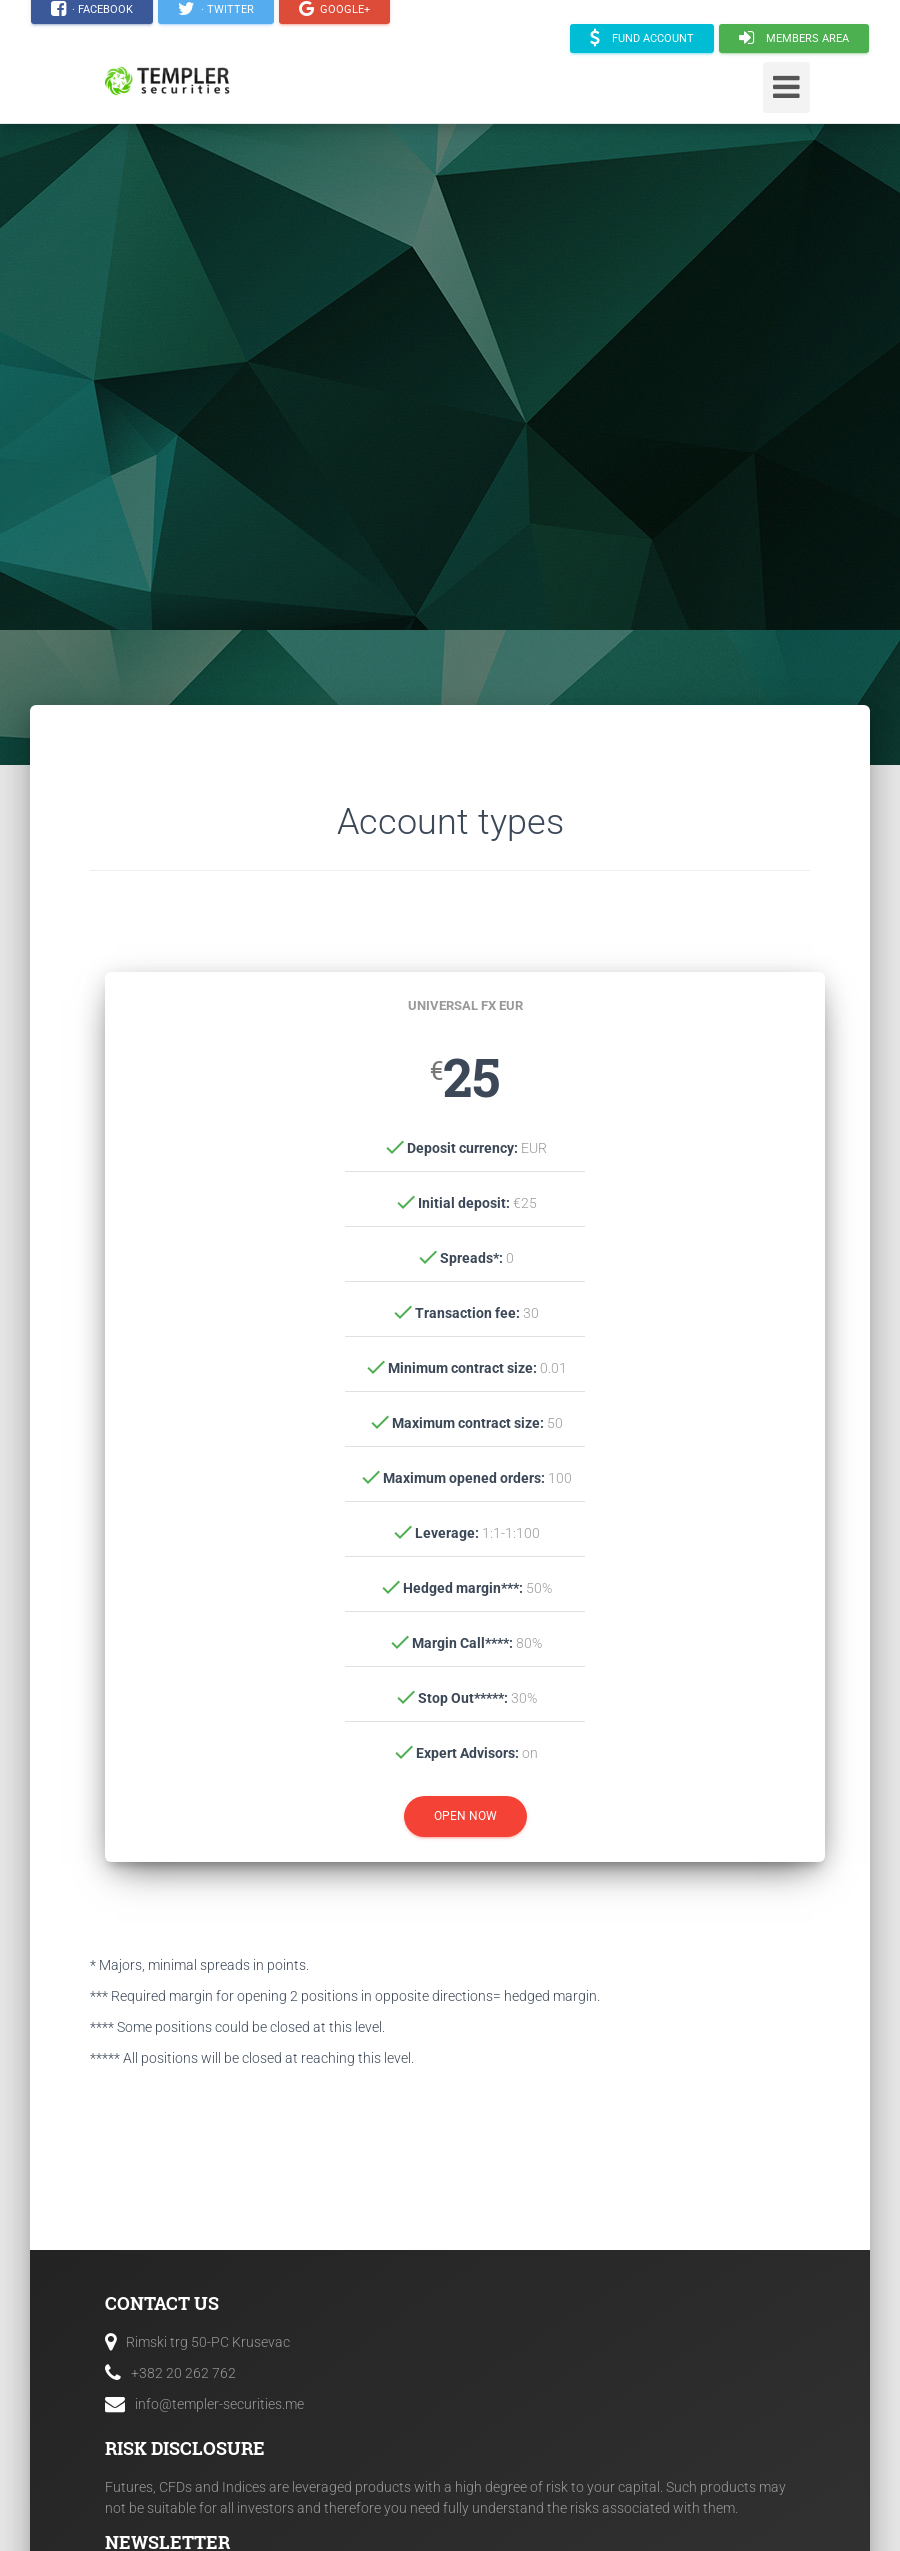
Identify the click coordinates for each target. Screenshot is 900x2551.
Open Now (465, 1816)
